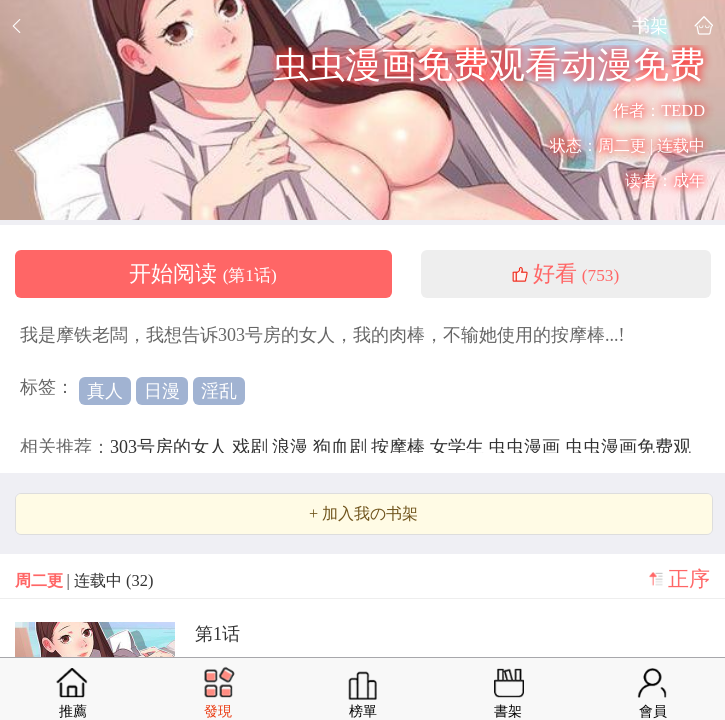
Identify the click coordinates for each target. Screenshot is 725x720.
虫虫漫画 (526, 447)
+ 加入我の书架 (363, 514)
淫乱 (219, 391)
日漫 (162, 391)
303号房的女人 (171, 447)
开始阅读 (203, 274)
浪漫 (292, 447)
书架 (650, 25)
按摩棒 (400, 447)
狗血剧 (342, 447)
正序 (689, 579)
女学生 (459, 447)
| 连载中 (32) (84, 580)
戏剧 (252, 447)
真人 (105, 391)
